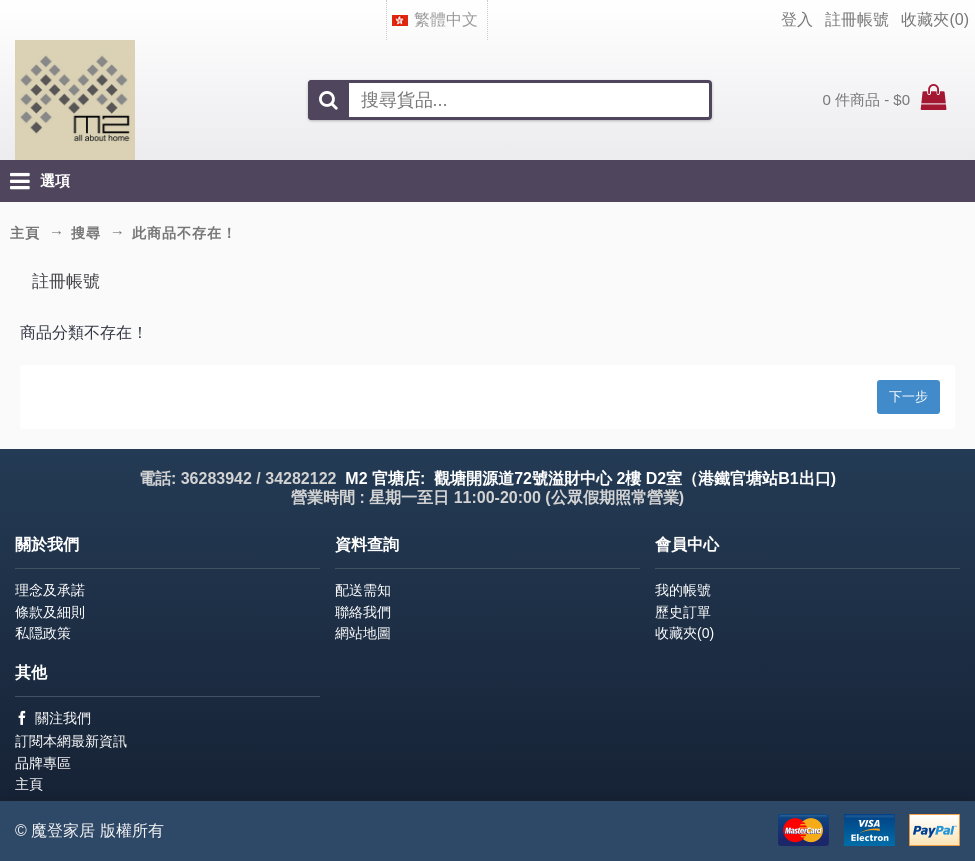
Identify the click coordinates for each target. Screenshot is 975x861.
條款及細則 (50, 612)
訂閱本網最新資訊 (71, 741)
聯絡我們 (363, 612)
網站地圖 (363, 633)
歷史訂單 (683, 612)
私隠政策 (43, 633)
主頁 (29, 784)
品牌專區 (43, 763)
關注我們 (53, 718)
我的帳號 (683, 590)
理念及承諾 (50, 590)
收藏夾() (684, 633)
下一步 (908, 396)
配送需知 (363, 590)
